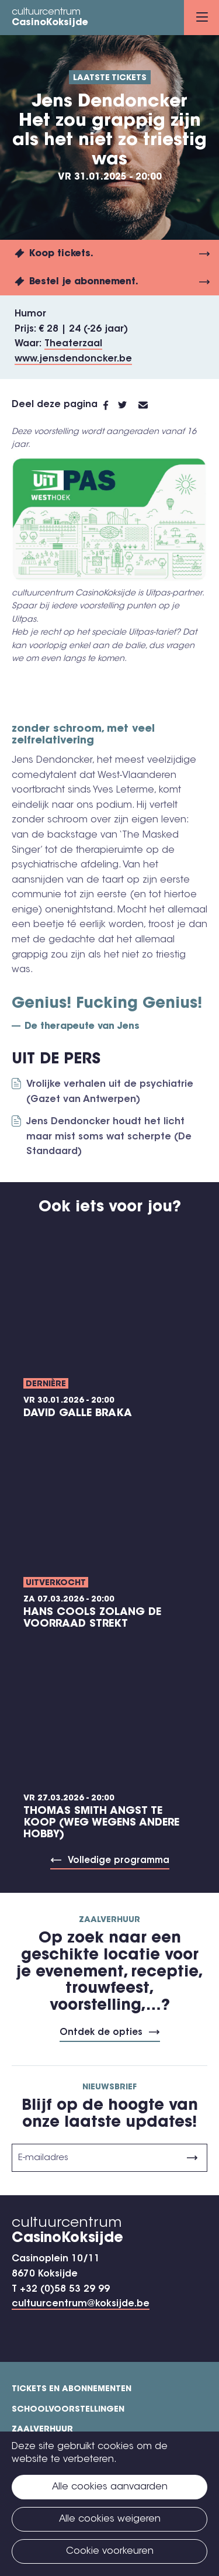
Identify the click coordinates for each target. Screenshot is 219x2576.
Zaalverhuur (42, 2430)
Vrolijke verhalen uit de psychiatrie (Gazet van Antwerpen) (109, 1092)
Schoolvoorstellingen (68, 2410)
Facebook (110, 405)
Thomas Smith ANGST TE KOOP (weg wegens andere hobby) (101, 1823)
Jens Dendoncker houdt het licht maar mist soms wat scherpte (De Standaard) (109, 1136)
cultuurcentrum (50, 18)
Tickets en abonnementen (71, 2389)
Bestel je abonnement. (83, 282)
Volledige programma (118, 1861)
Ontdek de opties (101, 2033)
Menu (202, 17)
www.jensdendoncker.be (73, 359)
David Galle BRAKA (77, 1413)
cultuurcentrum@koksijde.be (81, 2304)
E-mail (150, 405)
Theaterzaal (73, 344)
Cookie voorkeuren (110, 2551)
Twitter (128, 405)
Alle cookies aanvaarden (110, 2487)
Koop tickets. (61, 254)
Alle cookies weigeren (110, 2519)
